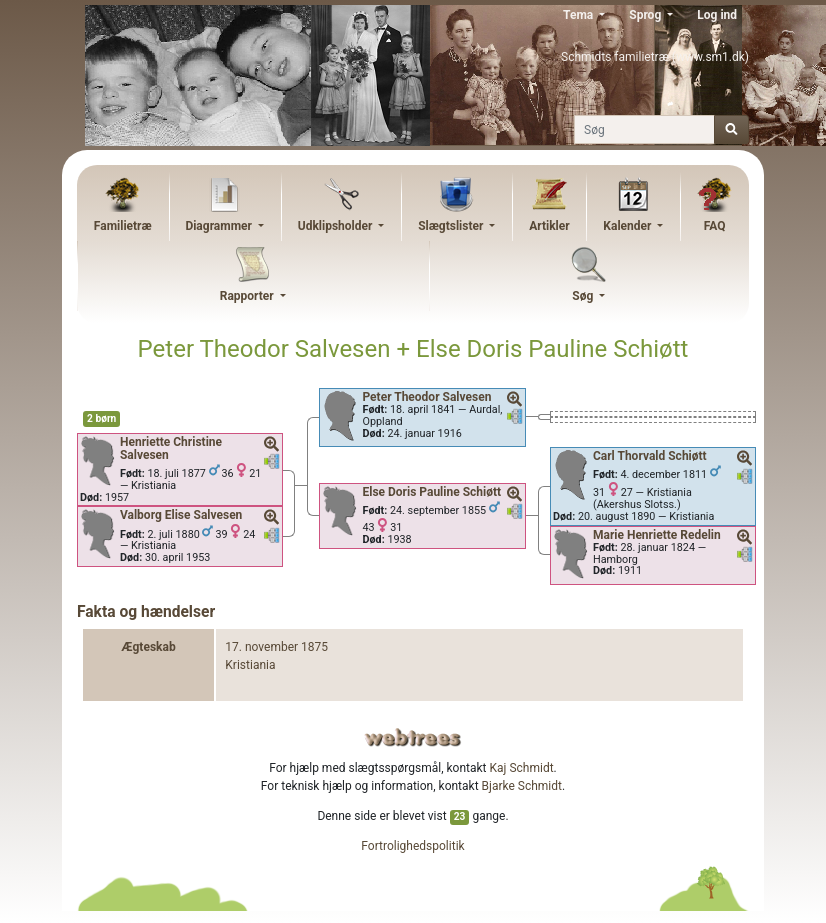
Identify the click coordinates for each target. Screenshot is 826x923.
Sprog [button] (646, 15)
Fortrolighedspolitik (412, 846)
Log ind (717, 15)
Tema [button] (579, 15)
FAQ (715, 226)
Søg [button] (584, 296)
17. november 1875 (276, 647)
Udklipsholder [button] (337, 226)
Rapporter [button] (248, 296)
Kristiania (250, 665)
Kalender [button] (628, 226)
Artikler (549, 226)
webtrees (413, 737)
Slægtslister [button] (452, 226)
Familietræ (123, 226)
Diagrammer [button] (220, 226)
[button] (272, 445)
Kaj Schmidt (522, 768)
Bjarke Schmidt (522, 786)
